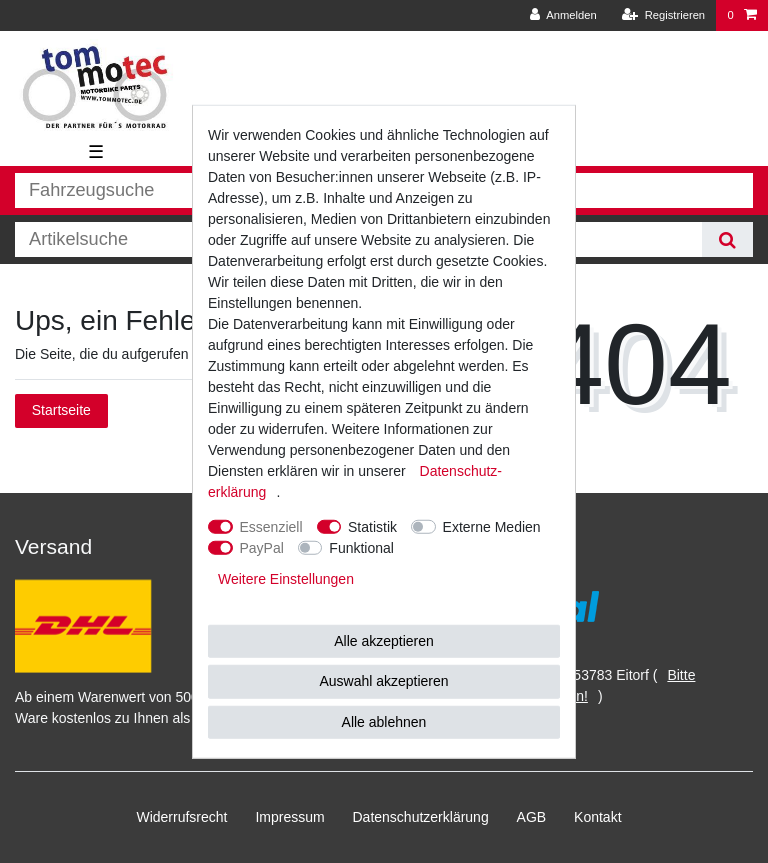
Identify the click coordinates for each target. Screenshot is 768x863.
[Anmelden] (563, 15)
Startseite (61, 410)
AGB (532, 817)
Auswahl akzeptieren (383, 681)
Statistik (372, 526)
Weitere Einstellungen (286, 578)
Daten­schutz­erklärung (421, 817)
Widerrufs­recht (181, 817)
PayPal (262, 547)
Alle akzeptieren (384, 640)
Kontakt (597, 817)
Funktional (361, 547)
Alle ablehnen (384, 721)
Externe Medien (492, 526)
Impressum (289, 817)
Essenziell (271, 526)
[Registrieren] (663, 15)
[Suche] (727, 239)
